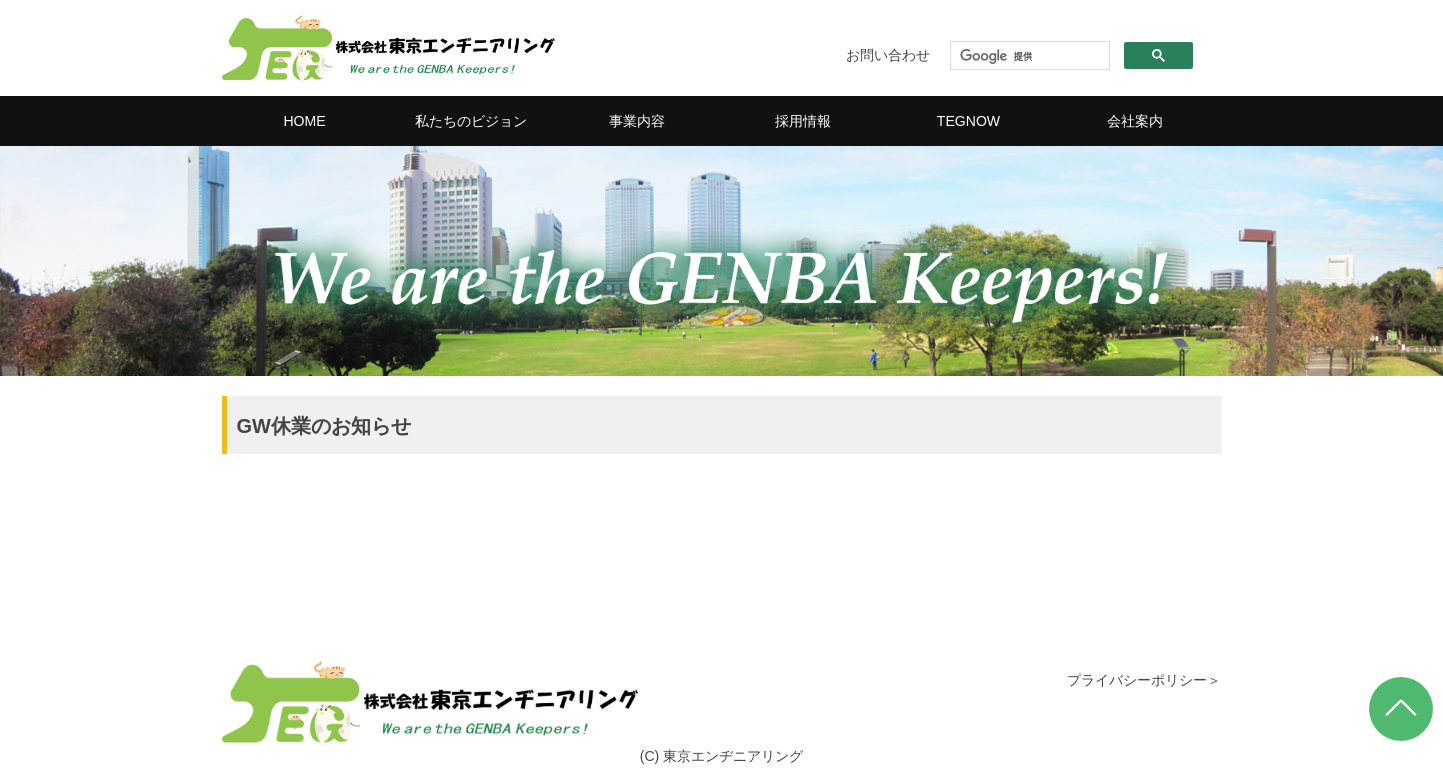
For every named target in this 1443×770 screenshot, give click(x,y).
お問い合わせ (888, 55)
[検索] (1028, 56)
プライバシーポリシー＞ (1144, 680)
